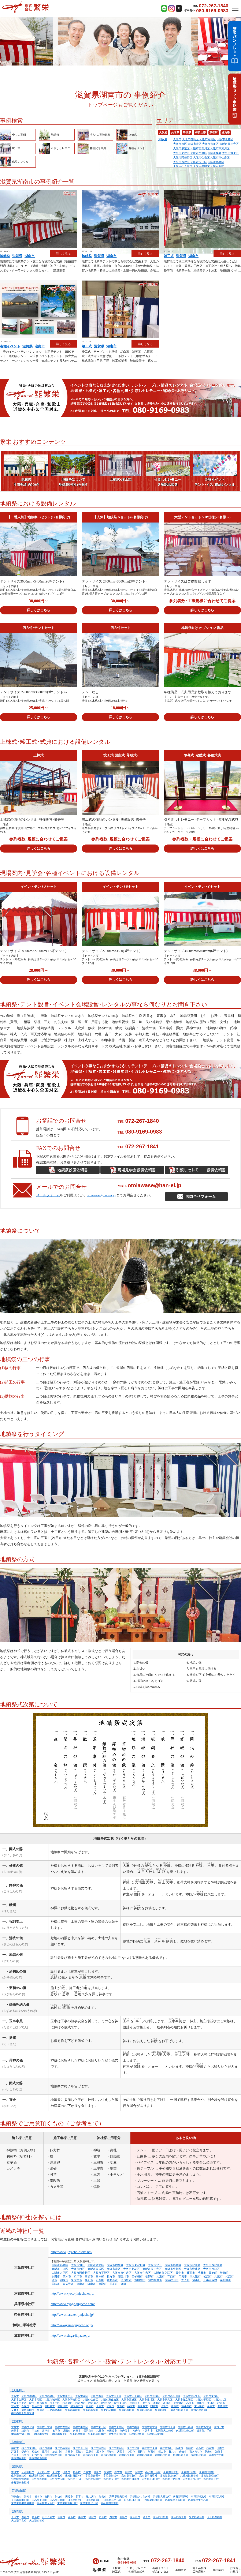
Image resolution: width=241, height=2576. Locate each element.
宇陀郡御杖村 (111, 2475)
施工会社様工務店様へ (199, 2570)
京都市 (15, 2427)
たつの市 (37, 2455)
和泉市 (64, 2280)
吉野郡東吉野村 (20, 2482)
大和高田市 (28, 2472)
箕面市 (191, 2272)
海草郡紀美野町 (118, 2496)
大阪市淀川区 (198, 162)
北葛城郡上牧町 (169, 2475)
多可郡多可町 (72, 2455)
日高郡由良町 (75, 2500)
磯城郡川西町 (36, 2475)
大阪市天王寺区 (229, 143)
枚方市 (111, 2276)
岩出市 (103, 2496)
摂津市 (78, 2276)
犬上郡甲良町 (18, 2520)
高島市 (123, 2517)
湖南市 (113, 2517)
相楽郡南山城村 (97, 2434)
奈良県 (187, 132)
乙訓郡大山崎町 (164, 2430)
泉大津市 (76, 2280)
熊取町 (103, 2284)
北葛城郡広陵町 (210, 2475)
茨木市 (67, 2276)
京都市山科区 (185, 2427)
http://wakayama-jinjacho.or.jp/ (72, 2325)
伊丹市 (25, 2451)
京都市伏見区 (167, 2427)
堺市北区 (106, 2403)
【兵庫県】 (17, 2442)
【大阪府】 (17, 2390)
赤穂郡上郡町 (198, 2455)
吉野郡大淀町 (57, 2479)
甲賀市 (92, 2517)
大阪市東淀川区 (220, 148)
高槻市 (89, 2276)
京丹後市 (125, 2430)
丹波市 (183, 2451)
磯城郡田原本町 (74, 2475)
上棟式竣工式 (116, 2570)
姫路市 (179, 2448)
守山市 (71, 2517)
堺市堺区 (42, 2403)
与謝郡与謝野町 (156, 2434)
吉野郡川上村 (211, 2479)
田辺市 (69, 2496)
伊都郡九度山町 (162, 2496)
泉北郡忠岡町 (108, 2410)
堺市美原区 (120, 2403)
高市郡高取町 (129, 2475)
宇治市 (36, 2430)
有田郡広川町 (216, 2496)
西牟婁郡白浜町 (153, 2500)
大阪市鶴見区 (216, 162)
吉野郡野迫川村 (130, 2479)
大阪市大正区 (210, 143)
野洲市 (103, 2517)
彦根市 (25, 2517)
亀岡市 (56, 2430)
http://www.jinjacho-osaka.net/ (71, 2252)
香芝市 (118, 2472)
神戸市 (15, 2448)
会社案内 (218, 2570)
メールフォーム (48, 1195)
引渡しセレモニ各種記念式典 (136, 2570)
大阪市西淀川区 (200, 148)
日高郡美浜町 (39, 2500)
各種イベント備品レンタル (160, 2570)
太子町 (185, 2280)
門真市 (183, 2276)
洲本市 (220, 2448)
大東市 (160, 2276)
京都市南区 (133, 2427)
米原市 (146, 2517)
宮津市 (46, 2430)
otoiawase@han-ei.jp (101, 1195)
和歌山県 (200, 132)
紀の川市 (91, 2496)
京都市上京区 (44, 2427)
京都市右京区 (149, 2427)
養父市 (172, 2451)
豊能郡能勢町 (90, 2410)
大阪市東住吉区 (220, 157)
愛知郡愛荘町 (196, 2517)
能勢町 (224, 2272)
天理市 (56, 2472)
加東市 (25, 2455)
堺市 (54, 2280)
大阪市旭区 (214, 153)
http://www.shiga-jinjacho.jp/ (70, 2335)
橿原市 (66, 2472)
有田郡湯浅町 (198, 2496)
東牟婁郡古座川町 (67, 2503)
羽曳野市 (126, 2280)
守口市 (171, 2276)
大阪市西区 (180, 143)
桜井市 (77, 2472)
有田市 (48, 2496)
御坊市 (59, 2496)
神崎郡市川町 (126, 2455)
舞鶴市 (15, 2430)
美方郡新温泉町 (38, 2458)
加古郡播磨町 (108, 2455)
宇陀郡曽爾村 (93, 2475)
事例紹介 (180, 2570)
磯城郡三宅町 (54, 2475)
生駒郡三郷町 (188, 2472)
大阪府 (163, 132)
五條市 (87, 2472)
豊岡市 (46, 2451)
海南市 (28, 2496)
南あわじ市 (195, 2451)
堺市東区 (68, 2403)
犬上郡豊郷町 (214, 2517)
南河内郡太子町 (179, 2410)
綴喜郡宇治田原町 (21, 2434)
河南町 (196, 2280)
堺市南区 (93, 2403)
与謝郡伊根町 (136, 2434)
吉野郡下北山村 (171, 2479)
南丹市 (136, 2430)
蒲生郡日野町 (160, 2517)
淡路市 (219, 2451)
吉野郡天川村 (111, 2479)
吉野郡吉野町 (39, 2479)
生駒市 (108, 2472)
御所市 (97, 2472)
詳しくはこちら (38, 610)
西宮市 (210, 2448)
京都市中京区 (80, 2427)
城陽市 (66, 2430)
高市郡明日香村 (148, 2475)
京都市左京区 (62, 2427)
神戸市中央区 (149, 2448)
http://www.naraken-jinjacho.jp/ (72, 2314)
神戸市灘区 (46, 2448)
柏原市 (229, 2276)
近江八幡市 (48, 2517)
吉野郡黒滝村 (93, 2479)
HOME (102, 2561)
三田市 (141, 2451)
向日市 (77, 2430)
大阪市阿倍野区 (182, 157)
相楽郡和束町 (59, 2434)
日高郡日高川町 (133, 2500)
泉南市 (81, 2284)
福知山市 (219, 2427)
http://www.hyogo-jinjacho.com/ (73, 2304)
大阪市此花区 (225, 139)
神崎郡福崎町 (144, 2455)
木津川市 (148, 2430)
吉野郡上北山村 (192, 2479)
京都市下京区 (116, 2427)
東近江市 (135, 2517)
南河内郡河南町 (200, 2410)
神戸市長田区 (80, 2448)
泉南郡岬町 (161, 2410)
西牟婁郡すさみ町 (198, 2500)
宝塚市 (90, 2451)
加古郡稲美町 (90, 2455)
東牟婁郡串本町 (109, 2503)
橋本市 (38, 2496)
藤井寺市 (112, 2280)
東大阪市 (195, 2276)
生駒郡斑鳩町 (206, 2472)
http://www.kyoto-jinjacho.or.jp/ (72, 2293)
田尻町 (114, 2284)
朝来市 (208, 2451)
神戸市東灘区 (29, 2448)
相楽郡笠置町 (41, 2434)
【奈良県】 (17, 2466)
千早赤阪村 (210, 2280)
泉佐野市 (68, 2284)
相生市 (36, 2451)
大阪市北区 (217, 166)
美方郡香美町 (18, 2458)
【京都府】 (17, 2421)
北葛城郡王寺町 (189, 2475)
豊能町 (213, 2272)
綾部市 (25, 2430)
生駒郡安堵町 (18, 2475)
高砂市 (110, 2451)
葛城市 (128, 2472)
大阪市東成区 (181, 153)
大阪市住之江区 (182, 166)
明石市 (200, 2448)
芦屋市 (15, 2451)
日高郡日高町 (57, 2500)
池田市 (202, 2272)
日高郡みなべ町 (112, 2500)
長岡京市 (89, 2430)
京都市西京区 (203, 2427)
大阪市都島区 (190, 139)
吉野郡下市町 (75, 2479)
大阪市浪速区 (181, 148)
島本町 (100, 2276)
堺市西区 (80, 2403)
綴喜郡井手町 (204, 2430)
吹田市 (56, 2276)
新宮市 (79, 2496)
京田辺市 (112, 2430)
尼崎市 (189, 2448)
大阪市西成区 (181, 162)
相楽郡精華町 (77, 2434)
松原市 (207, 2276)
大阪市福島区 (207, 139)
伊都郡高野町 (180, 2496)
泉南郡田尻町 (144, 2410)
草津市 (61, 2517)
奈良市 (15, 2472)
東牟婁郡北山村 (89, 2503)
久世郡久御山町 (185, 2430)
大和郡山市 (43, 2472)
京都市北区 (28, 2427)
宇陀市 (139, 2472)
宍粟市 (15, 2455)
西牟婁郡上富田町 (175, 2500)
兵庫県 (175, 132)
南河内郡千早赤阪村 (22, 2413)
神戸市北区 (133, 2448)
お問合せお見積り (235, 2570)
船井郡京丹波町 (117, 2434)
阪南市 (92, 2284)
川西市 (121, 2451)
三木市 (100, 2451)
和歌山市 (16, 2496)
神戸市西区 (166, 2448)
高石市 (89, 2280)
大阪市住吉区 (201, 157)
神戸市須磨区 (98, 2448)
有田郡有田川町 (20, 2500)
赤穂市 (69, 2451)
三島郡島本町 (54, 2410)
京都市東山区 (98, 2427)
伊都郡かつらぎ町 (140, 2496)
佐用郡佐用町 (216, 2455)
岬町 (123, 2284)
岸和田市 (225, 2280)
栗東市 (82, 2517)
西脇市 (79, 2451)
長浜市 (36, 2517)
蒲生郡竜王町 (178, 2517)
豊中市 (180, 2272)
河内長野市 (155, 2280)
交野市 (149, 2276)
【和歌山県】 (19, 2490)
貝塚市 (56, 2284)
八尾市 (218, 2276)
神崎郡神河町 (162, 2455)
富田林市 (139, 2280)
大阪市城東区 (230, 153)
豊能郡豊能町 (72, 2410)
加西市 (152, 2451)
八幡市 (100, 2430)
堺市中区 (55, 2403)
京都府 (214, 132)
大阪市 (177, 139)
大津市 (15, 2517)
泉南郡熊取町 (126, 2410)
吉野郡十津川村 (151, 2479)
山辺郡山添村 (152, 2472)
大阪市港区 (194, 143)
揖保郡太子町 (180, 2455)
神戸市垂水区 (116, 2448)
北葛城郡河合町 (20, 2479)
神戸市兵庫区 (62, 2448)
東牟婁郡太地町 (46, 2503)
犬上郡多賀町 (36, 2520)
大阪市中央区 (60, 2269)
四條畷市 (137, 2276)
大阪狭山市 (171, 2280)
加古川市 (57, 2451)
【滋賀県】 (17, 2511)
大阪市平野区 (201, 166)
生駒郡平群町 (170, 2472)
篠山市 (162, 2451)
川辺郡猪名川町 (53, 2455)
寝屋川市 (123, 2276)
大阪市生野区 (198, 153)
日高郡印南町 (93, 2500)
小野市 (131, 2451)
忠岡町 (100, 2280)
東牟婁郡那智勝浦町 (22, 2503)
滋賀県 (226, 132)
